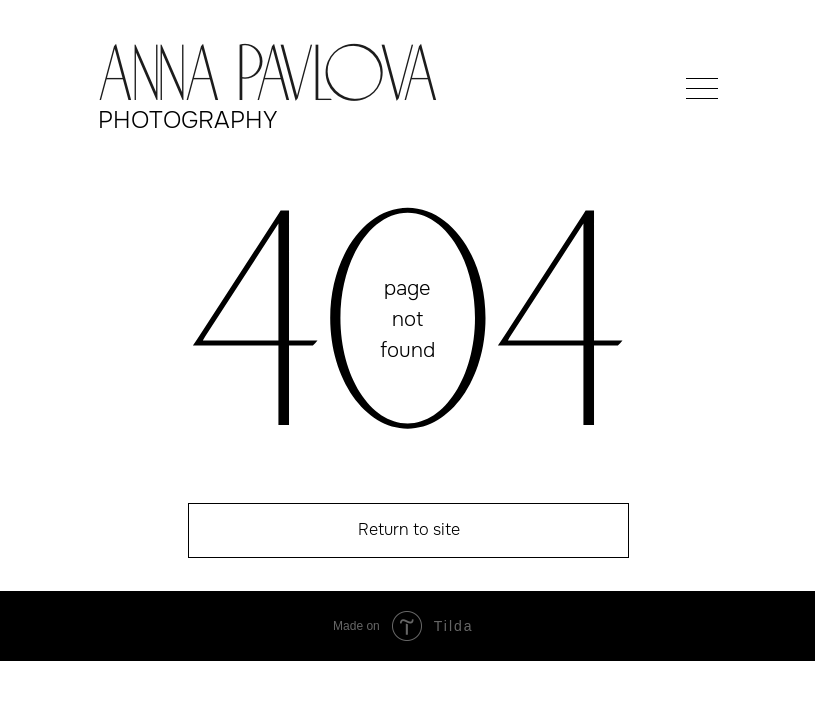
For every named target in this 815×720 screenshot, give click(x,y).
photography (187, 120)
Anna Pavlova (268, 80)
